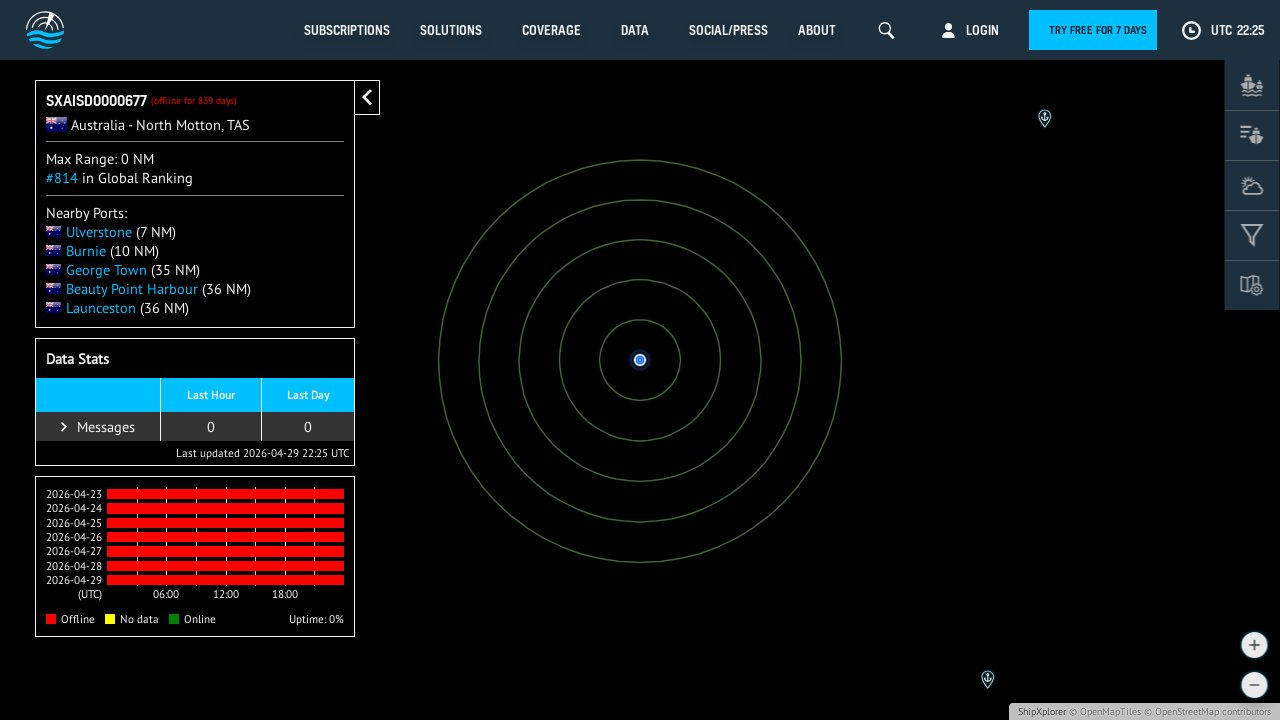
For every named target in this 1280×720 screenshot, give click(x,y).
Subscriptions (347, 30)
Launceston (91, 307)
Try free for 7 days (1098, 30)
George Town (96, 269)
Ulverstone (89, 231)
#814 (62, 177)
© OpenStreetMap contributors (1207, 711)
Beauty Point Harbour (122, 288)
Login (982, 30)
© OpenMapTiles (1105, 711)
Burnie (76, 250)
